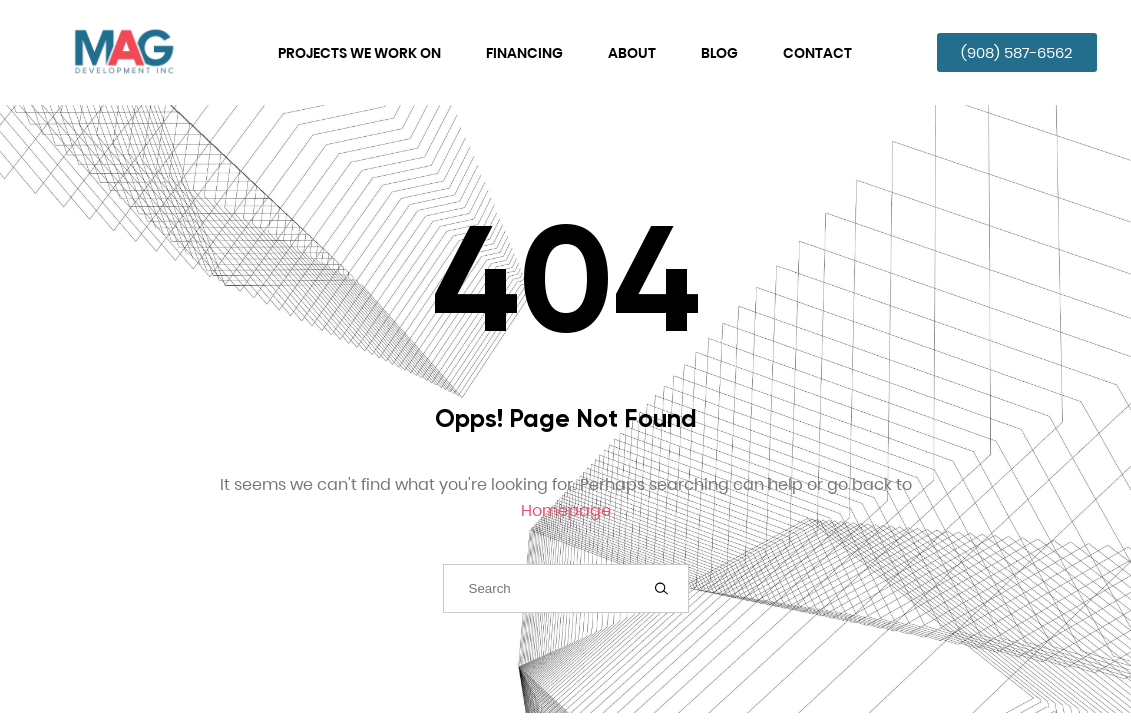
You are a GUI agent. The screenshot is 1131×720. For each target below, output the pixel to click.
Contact (817, 53)
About (632, 53)
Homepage (566, 510)
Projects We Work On (359, 53)
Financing (524, 53)
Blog (719, 53)
